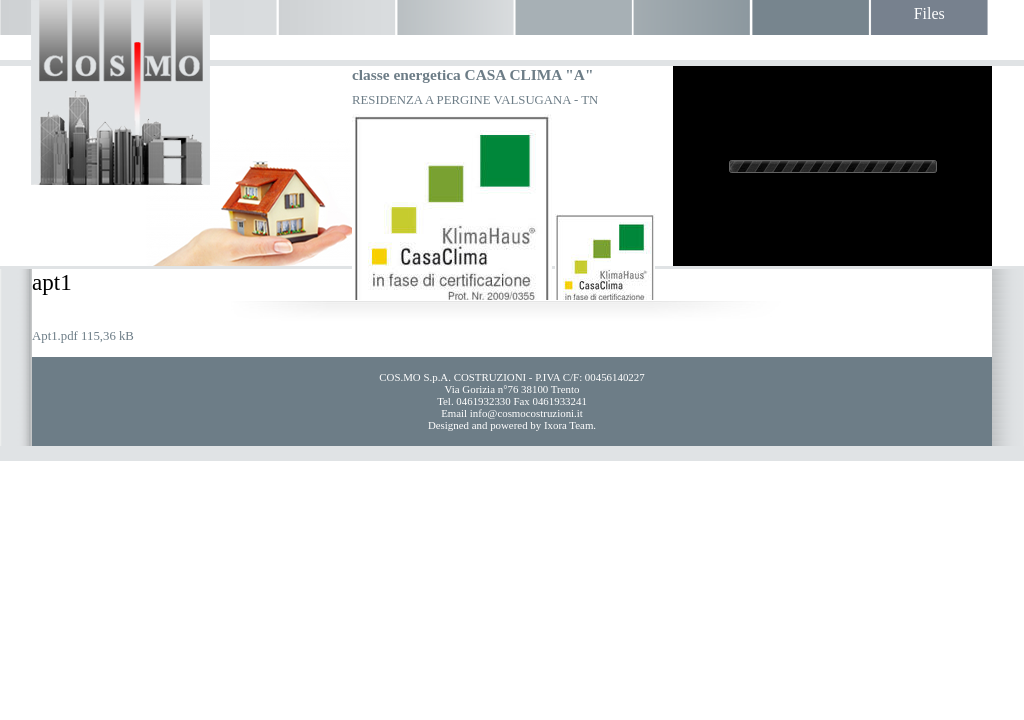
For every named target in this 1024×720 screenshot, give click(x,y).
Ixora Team (568, 425)
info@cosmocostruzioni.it (526, 413)
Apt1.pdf (55, 336)
